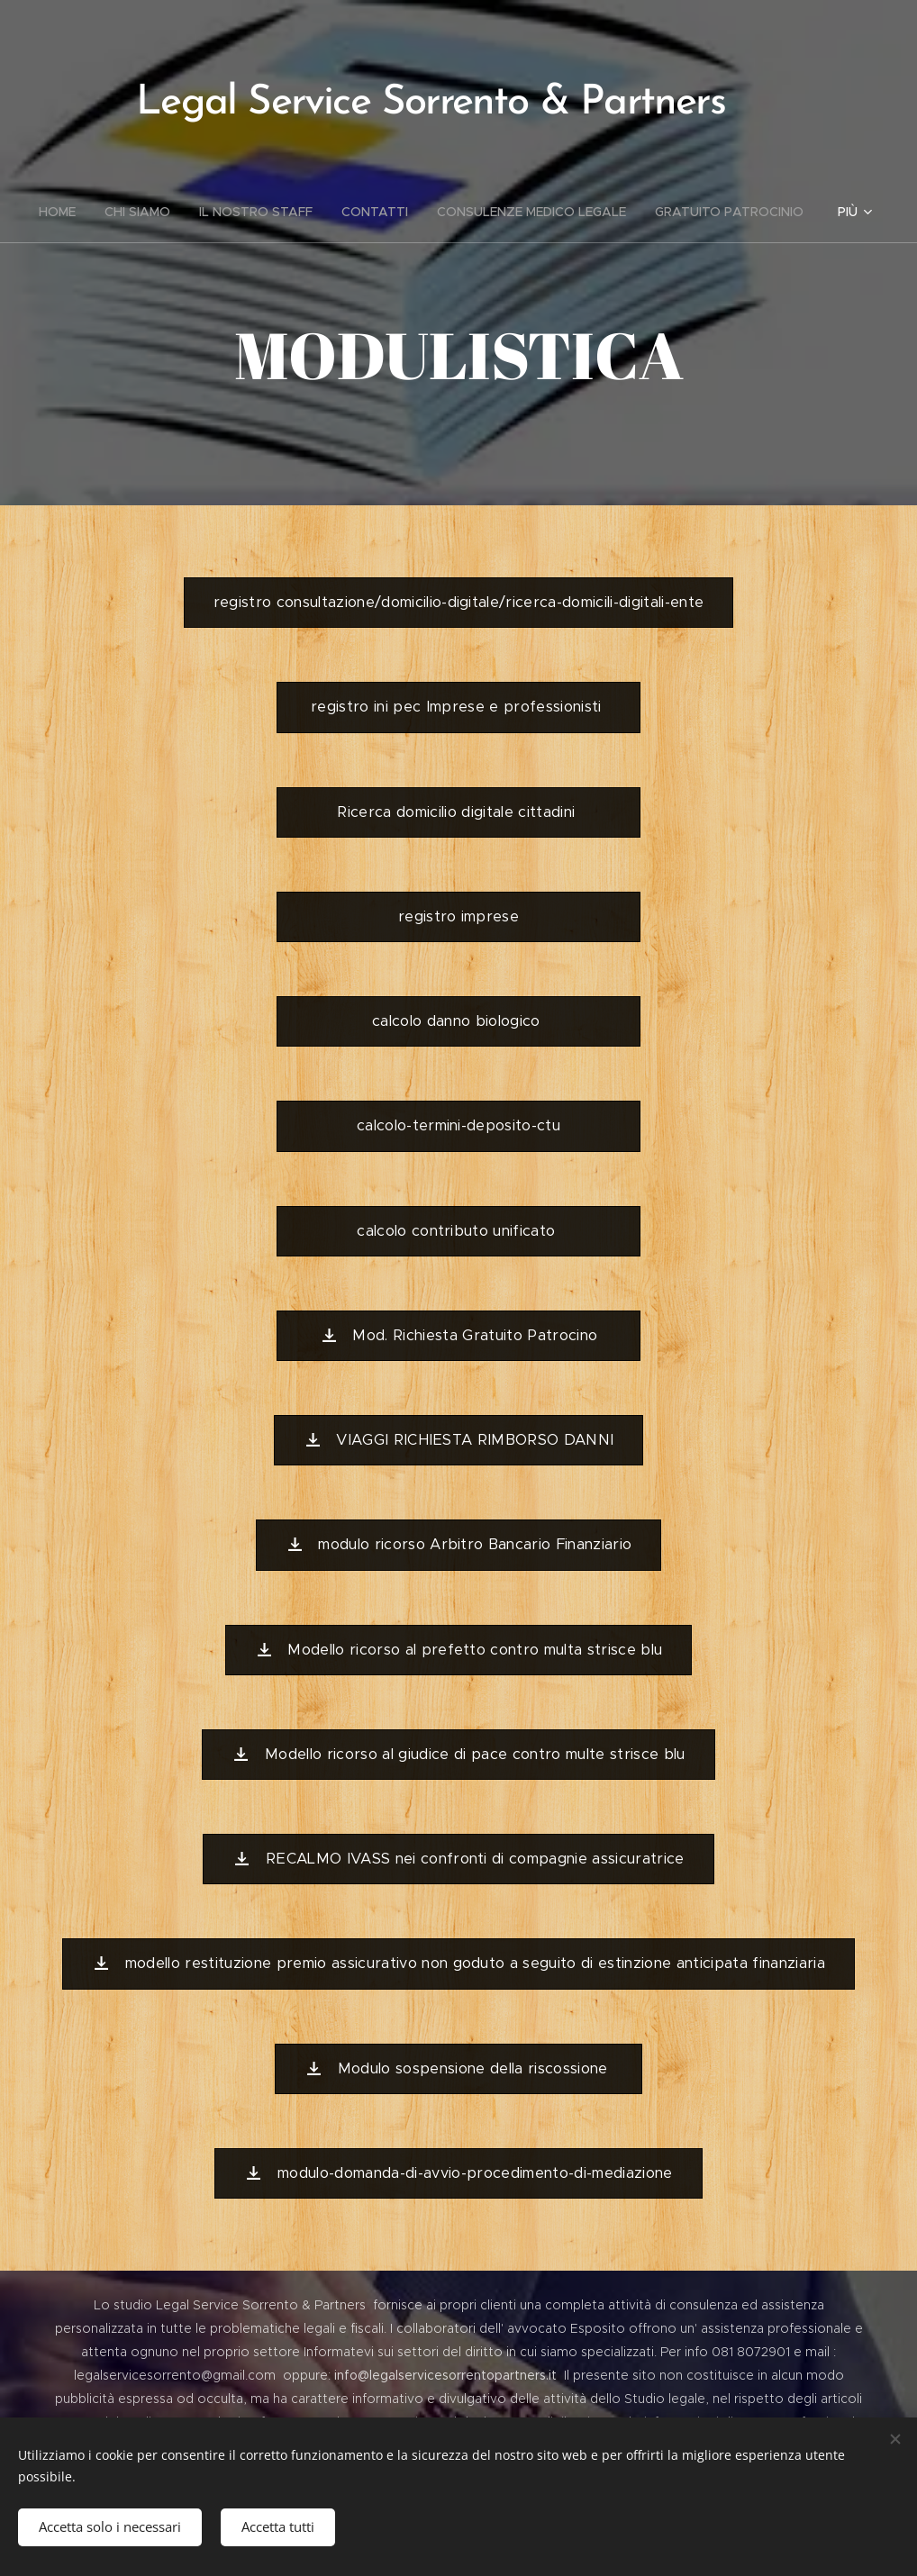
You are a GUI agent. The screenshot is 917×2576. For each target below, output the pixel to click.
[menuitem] (64, 211)
